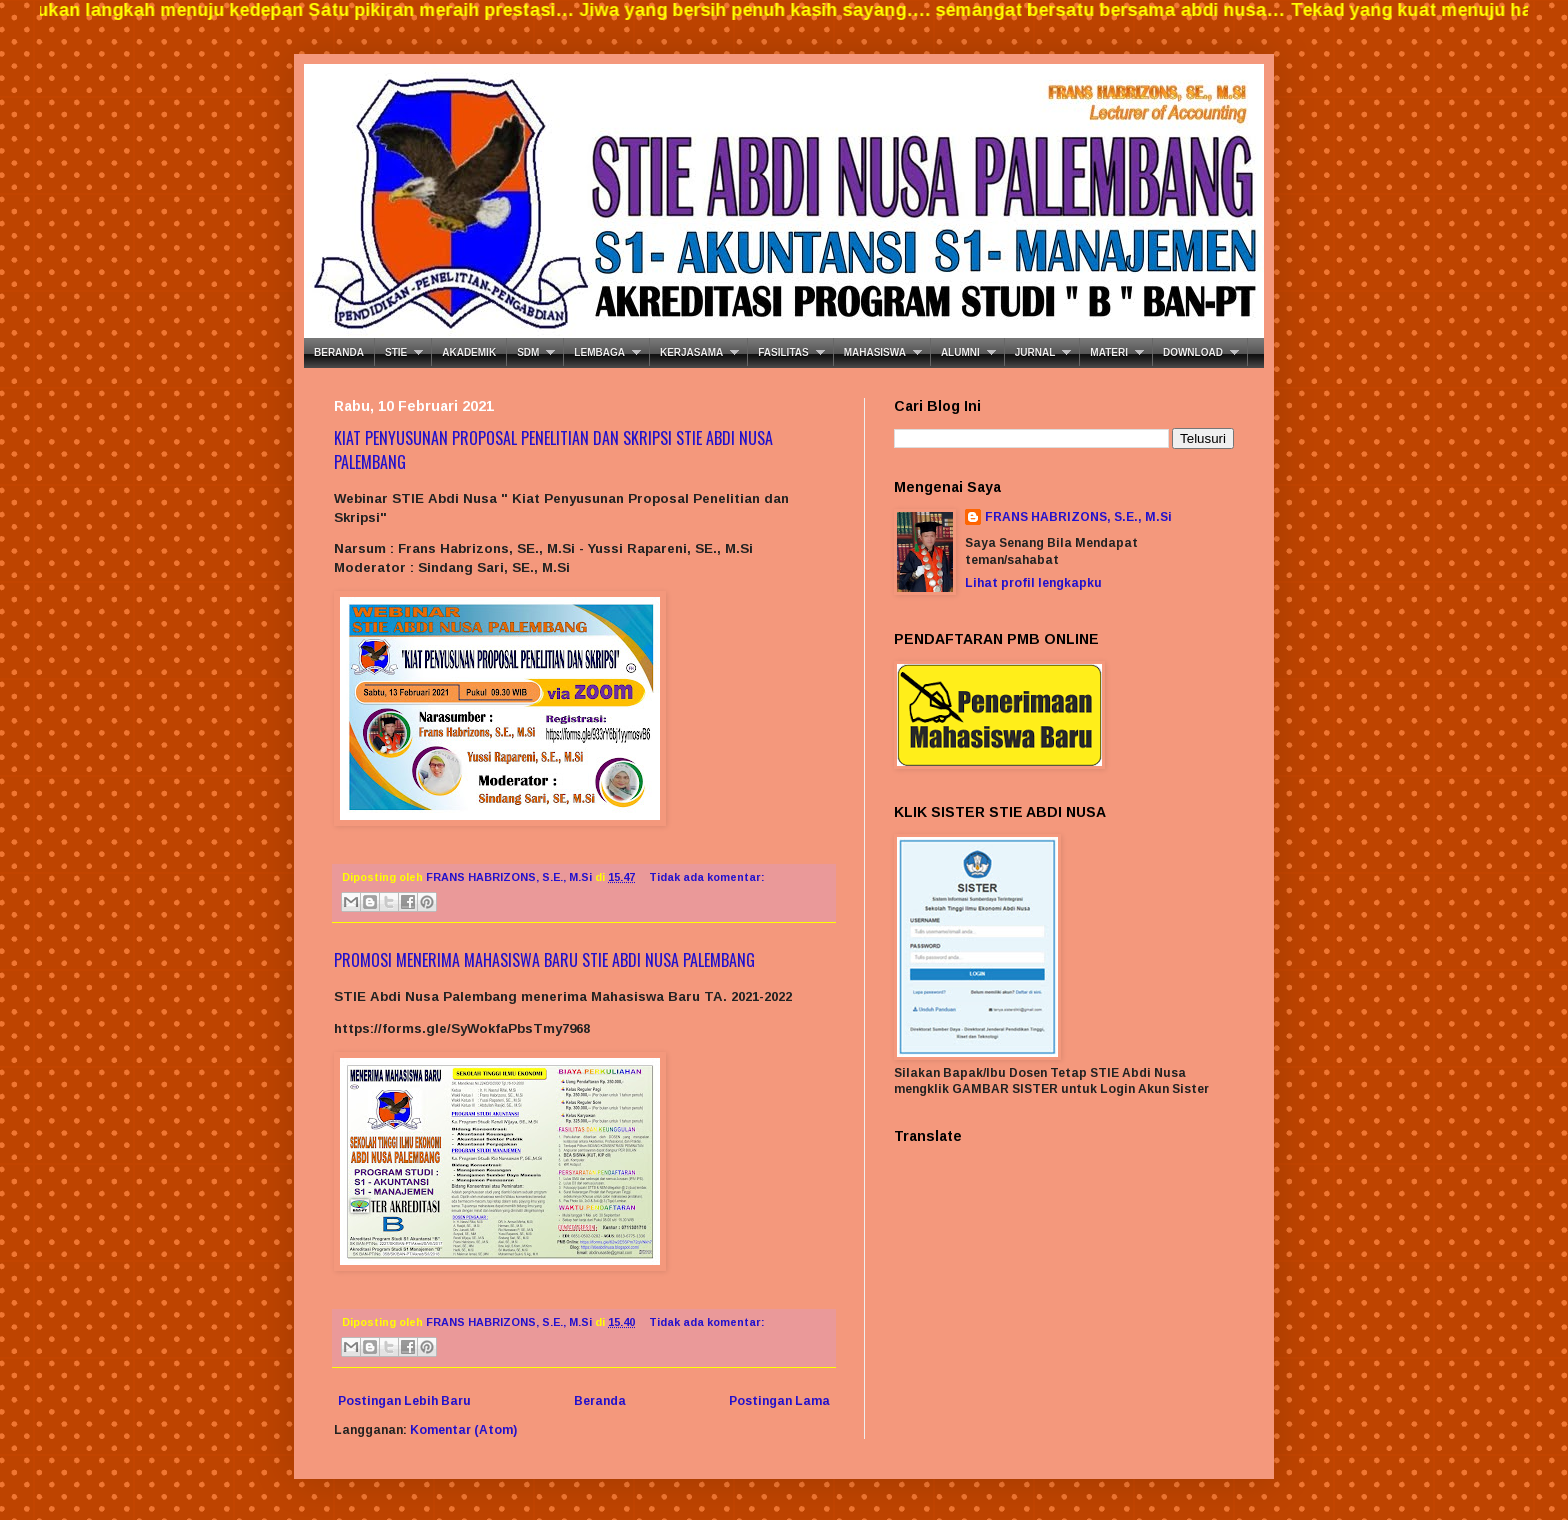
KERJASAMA (691, 352)
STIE (396, 352)
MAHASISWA (875, 352)
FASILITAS (783, 352)
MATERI (1109, 352)
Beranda (600, 1401)
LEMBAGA (599, 352)
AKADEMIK (469, 352)
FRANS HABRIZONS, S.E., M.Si (1078, 517)
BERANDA (339, 352)
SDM (528, 352)
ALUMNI (960, 352)
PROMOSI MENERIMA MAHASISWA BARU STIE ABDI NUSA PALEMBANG (544, 960)
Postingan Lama (779, 1401)
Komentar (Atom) (463, 1430)
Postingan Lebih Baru (404, 1401)
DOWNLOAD (1193, 352)
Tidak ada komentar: (707, 877)
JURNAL (1035, 352)
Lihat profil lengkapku (1033, 583)
